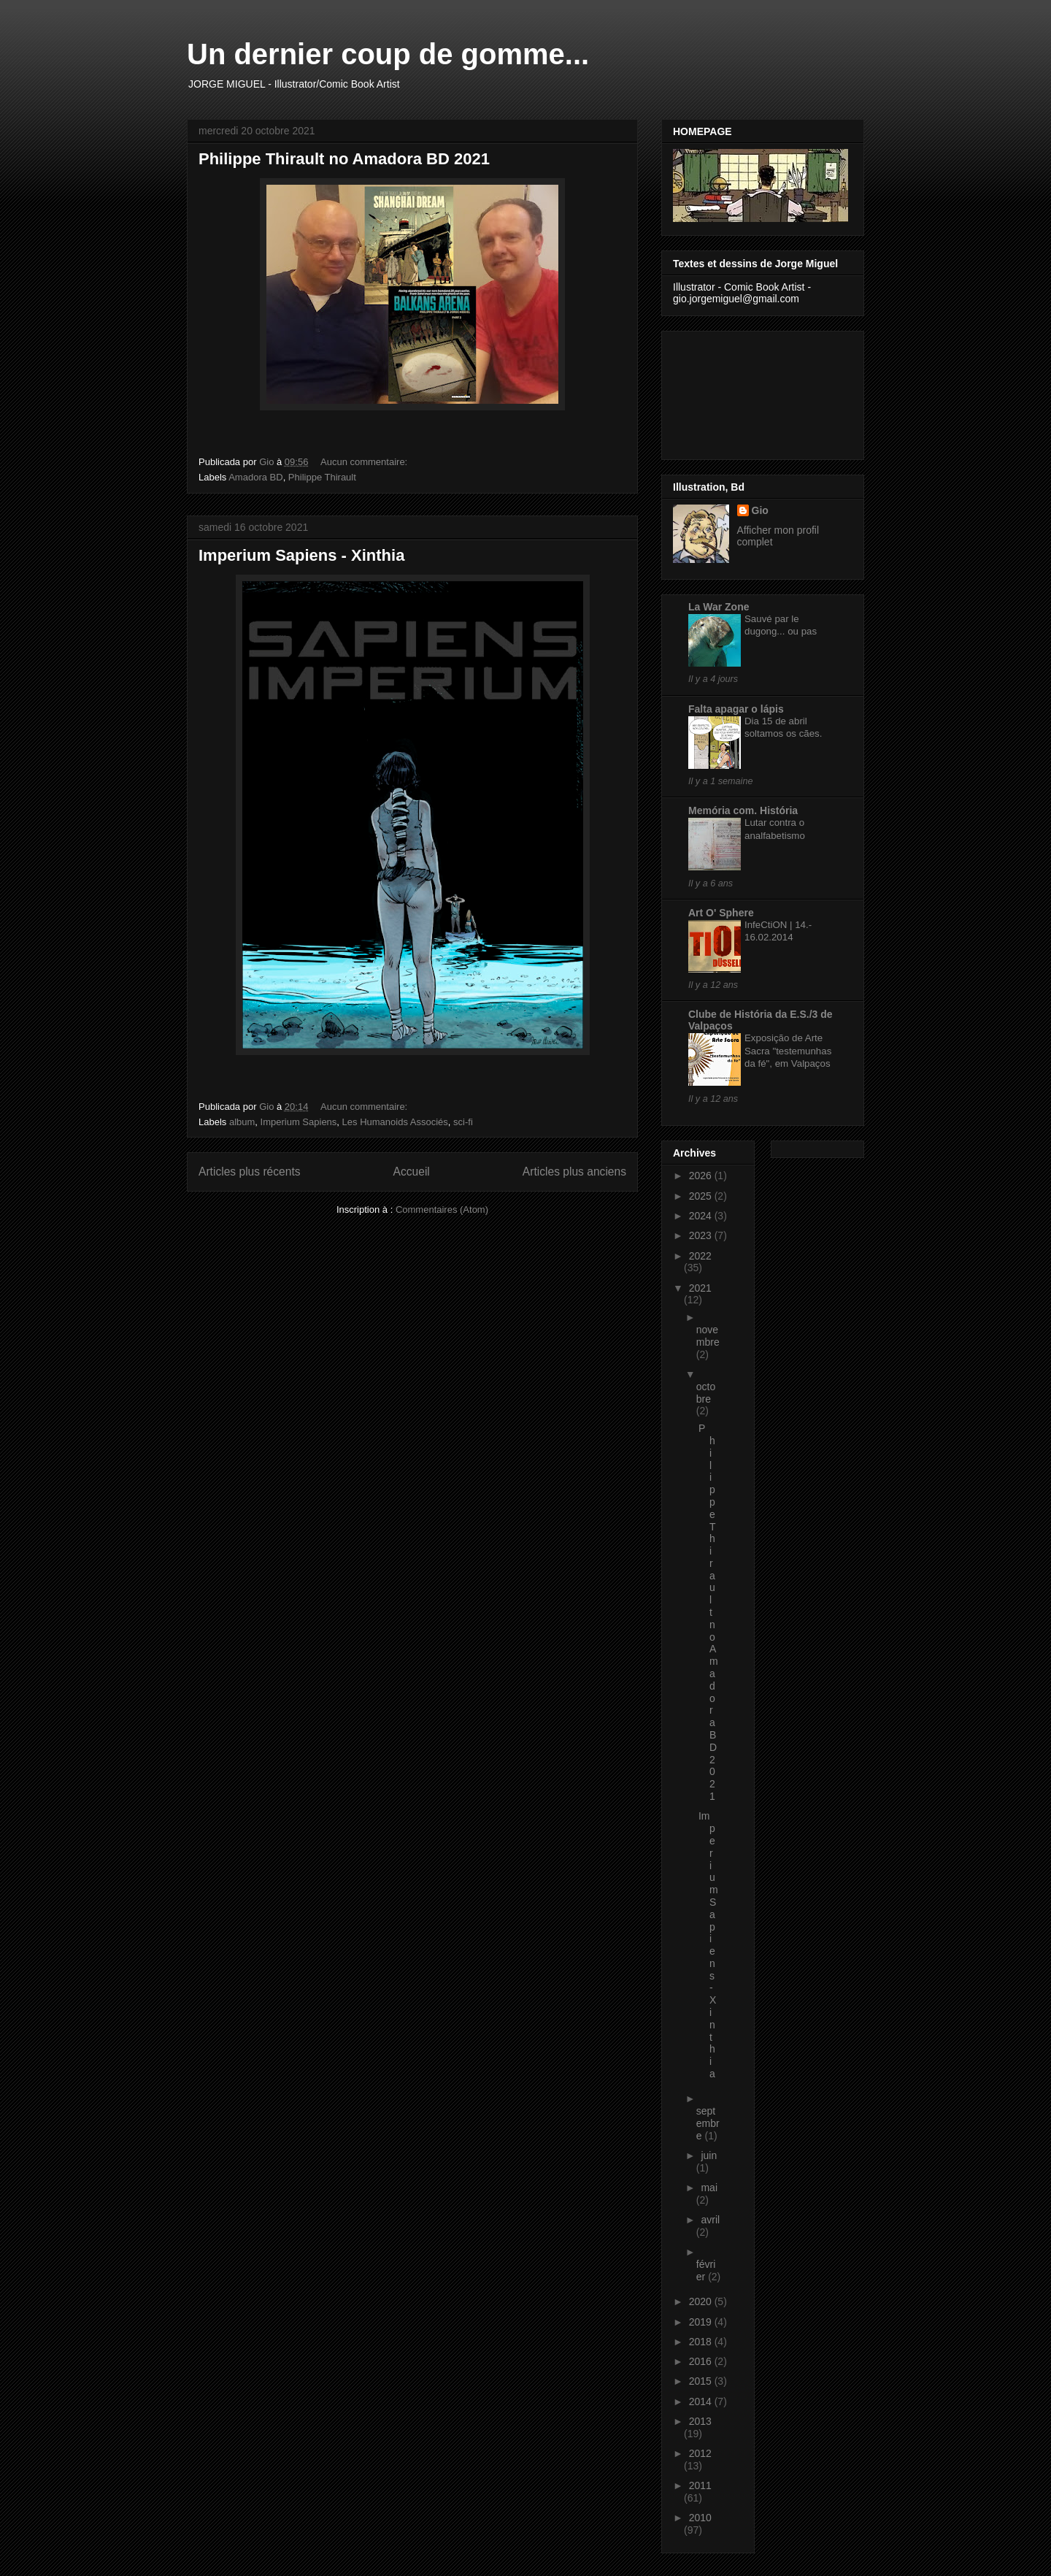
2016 (702, 2361)
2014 (702, 2401)
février (705, 2270)
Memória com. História (743, 810)
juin (709, 2155)
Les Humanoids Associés (395, 1121)
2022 (700, 1256)
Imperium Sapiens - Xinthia (301, 555)
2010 (700, 2517)
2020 (702, 2301)
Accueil (411, 1171)
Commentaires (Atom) (442, 1209)
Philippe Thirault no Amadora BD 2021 (344, 159)
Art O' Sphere (721, 913)
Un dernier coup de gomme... (388, 54)
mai (709, 2187)
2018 (702, 2341)
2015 (702, 2381)
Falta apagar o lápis (736, 709)
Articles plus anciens (574, 1171)
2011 (700, 2485)
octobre (705, 1393)
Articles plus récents (250, 1171)
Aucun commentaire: (365, 461)
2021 (700, 1288)
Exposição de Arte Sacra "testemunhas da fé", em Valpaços (787, 1050)
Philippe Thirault (322, 477)
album (242, 1121)
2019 (702, 2322)
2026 (702, 1175)
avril (710, 2220)
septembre (708, 2123)
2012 (700, 2453)
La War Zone (719, 607)
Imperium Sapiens (299, 1121)
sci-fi (463, 1121)
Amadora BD (255, 477)
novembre (708, 1336)
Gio (760, 510)
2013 (700, 2421)
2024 (702, 1216)
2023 (702, 1235)
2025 (702, 1196)
